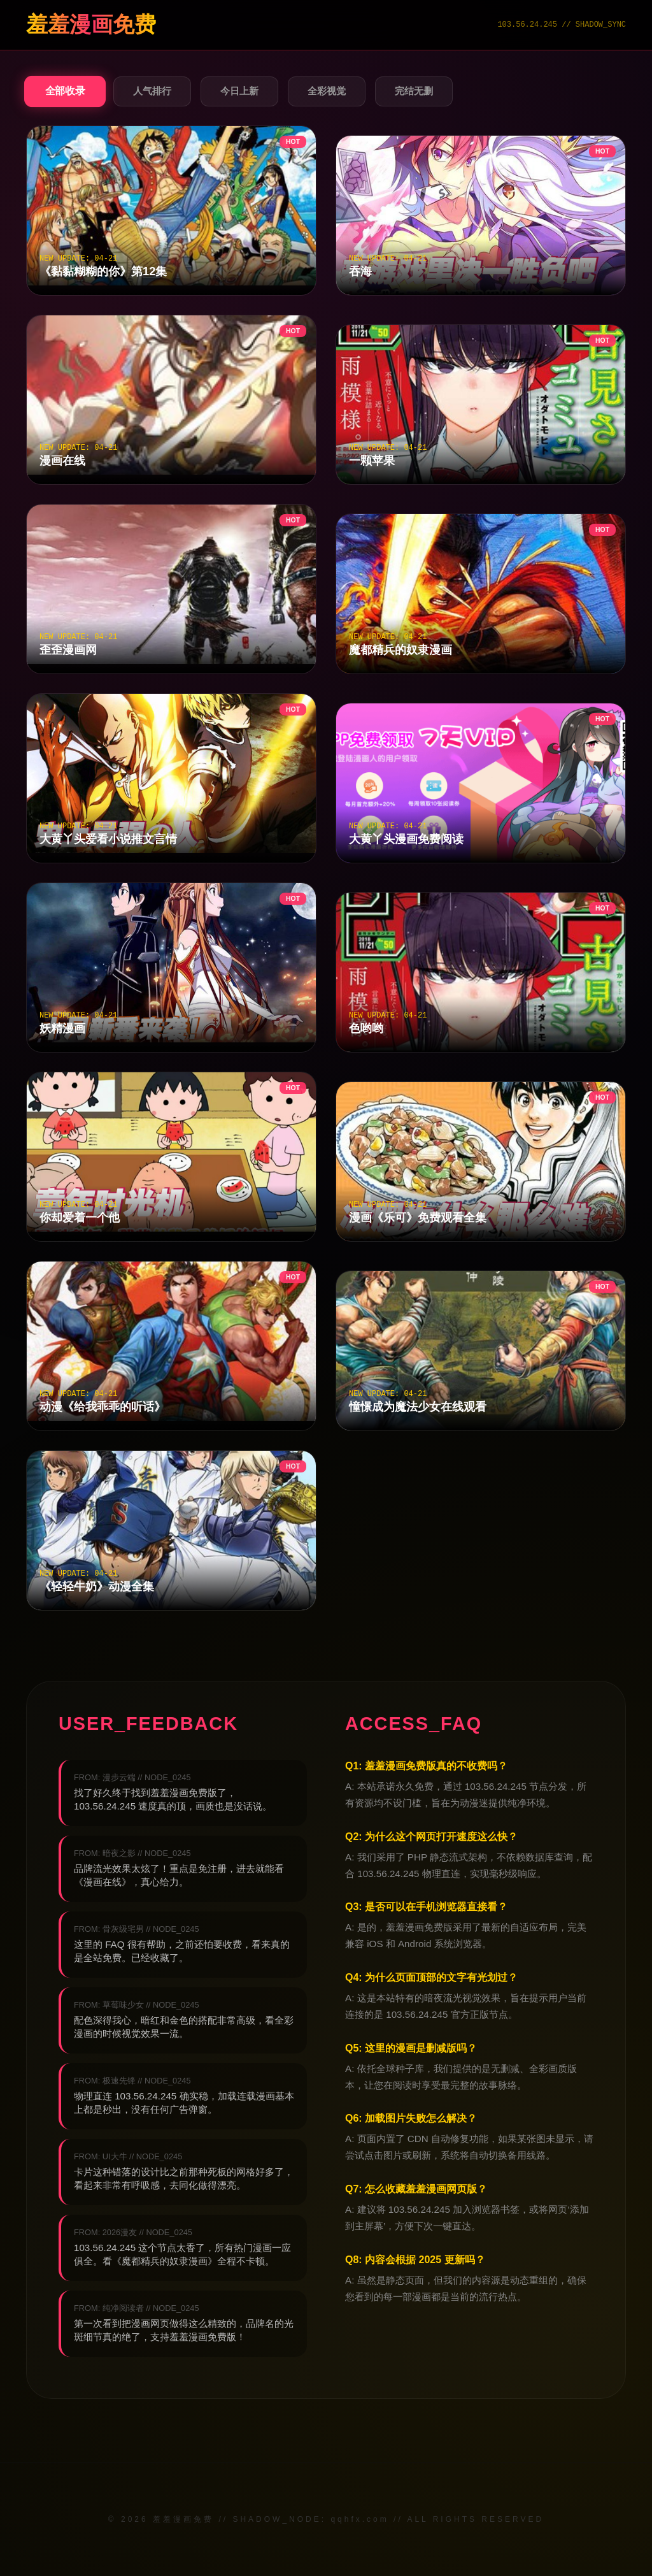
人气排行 (152, 90)
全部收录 (65, 91)
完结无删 (414, 90)
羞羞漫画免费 (91, 24)
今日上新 (239, 90)
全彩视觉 (327, 90)
